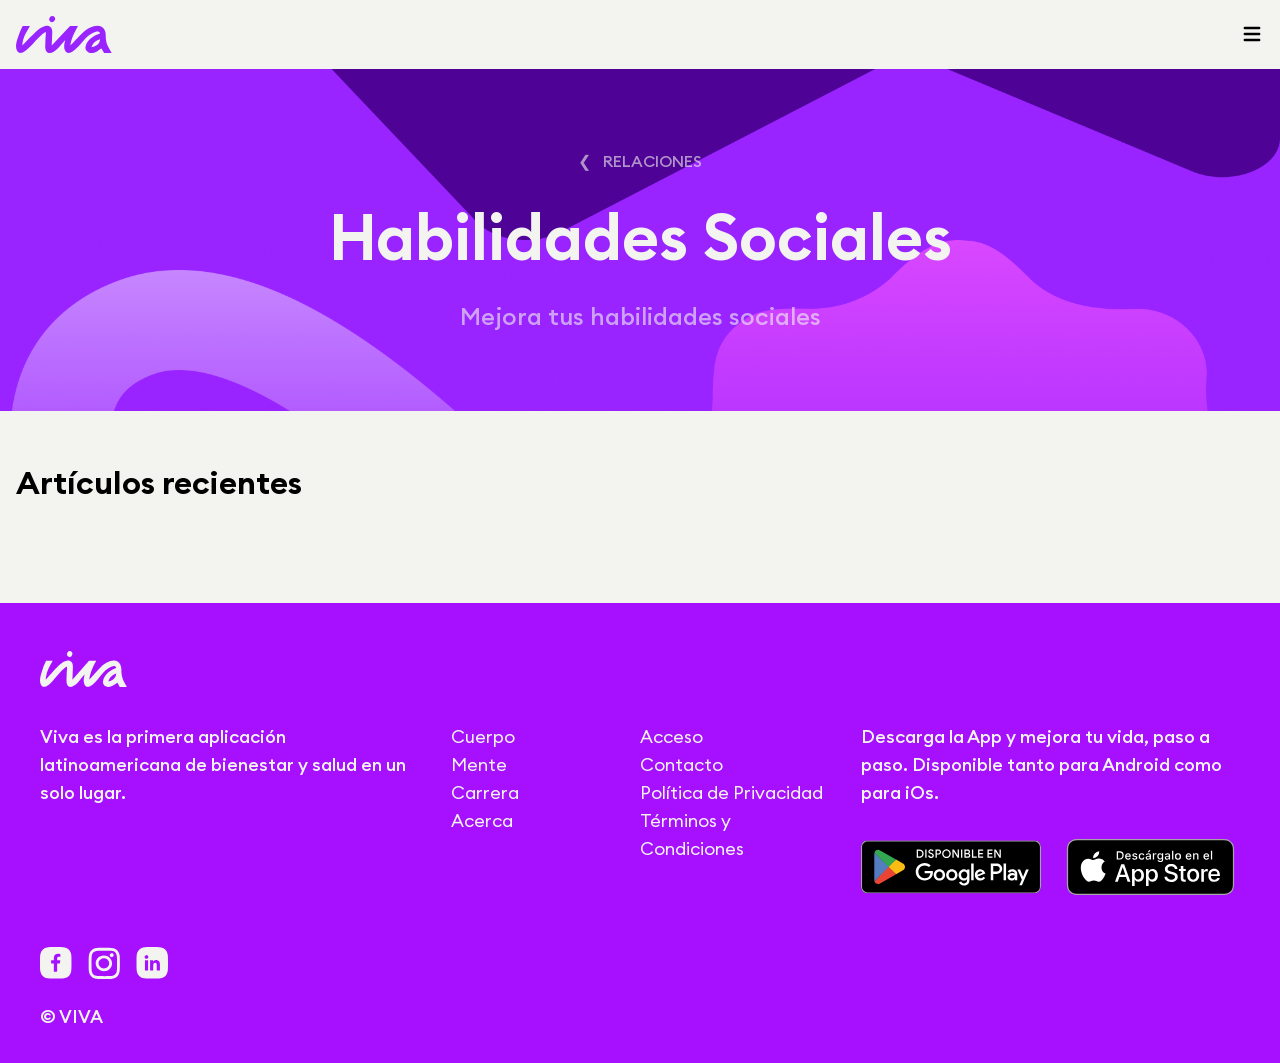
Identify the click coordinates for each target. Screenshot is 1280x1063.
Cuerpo (483, 736)
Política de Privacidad (731, 792)
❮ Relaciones (640, 161)
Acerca (482, 820)
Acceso (671, 736)
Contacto (681, 764)
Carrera (485, 792)
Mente (479, 764)
